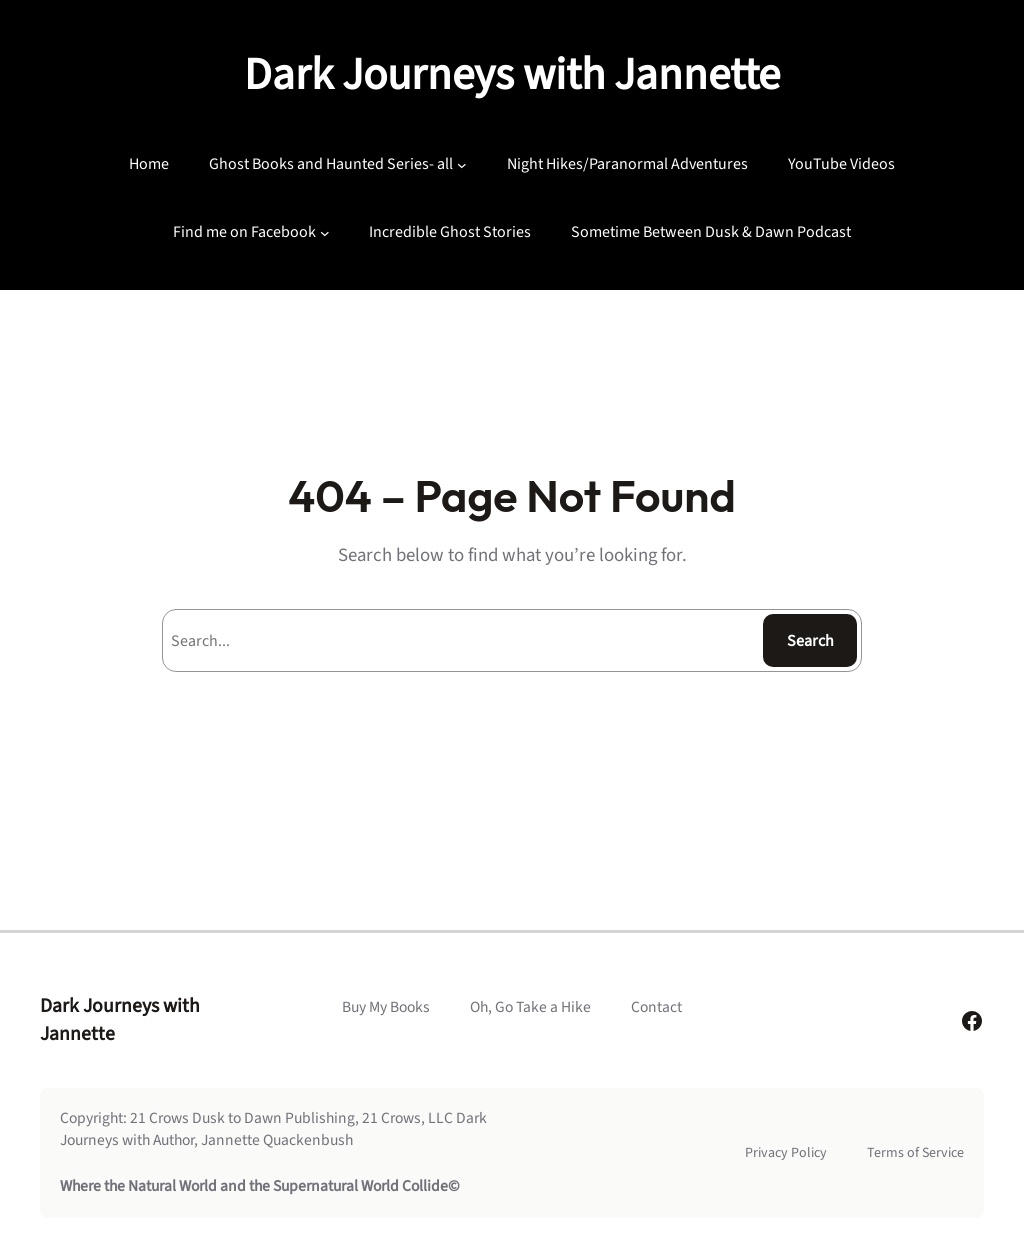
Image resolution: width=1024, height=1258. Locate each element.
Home (149, 164)
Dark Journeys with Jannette (512, 75)
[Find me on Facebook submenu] (325, 233)
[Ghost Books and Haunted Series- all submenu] (462, 165)
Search (810, 641)
